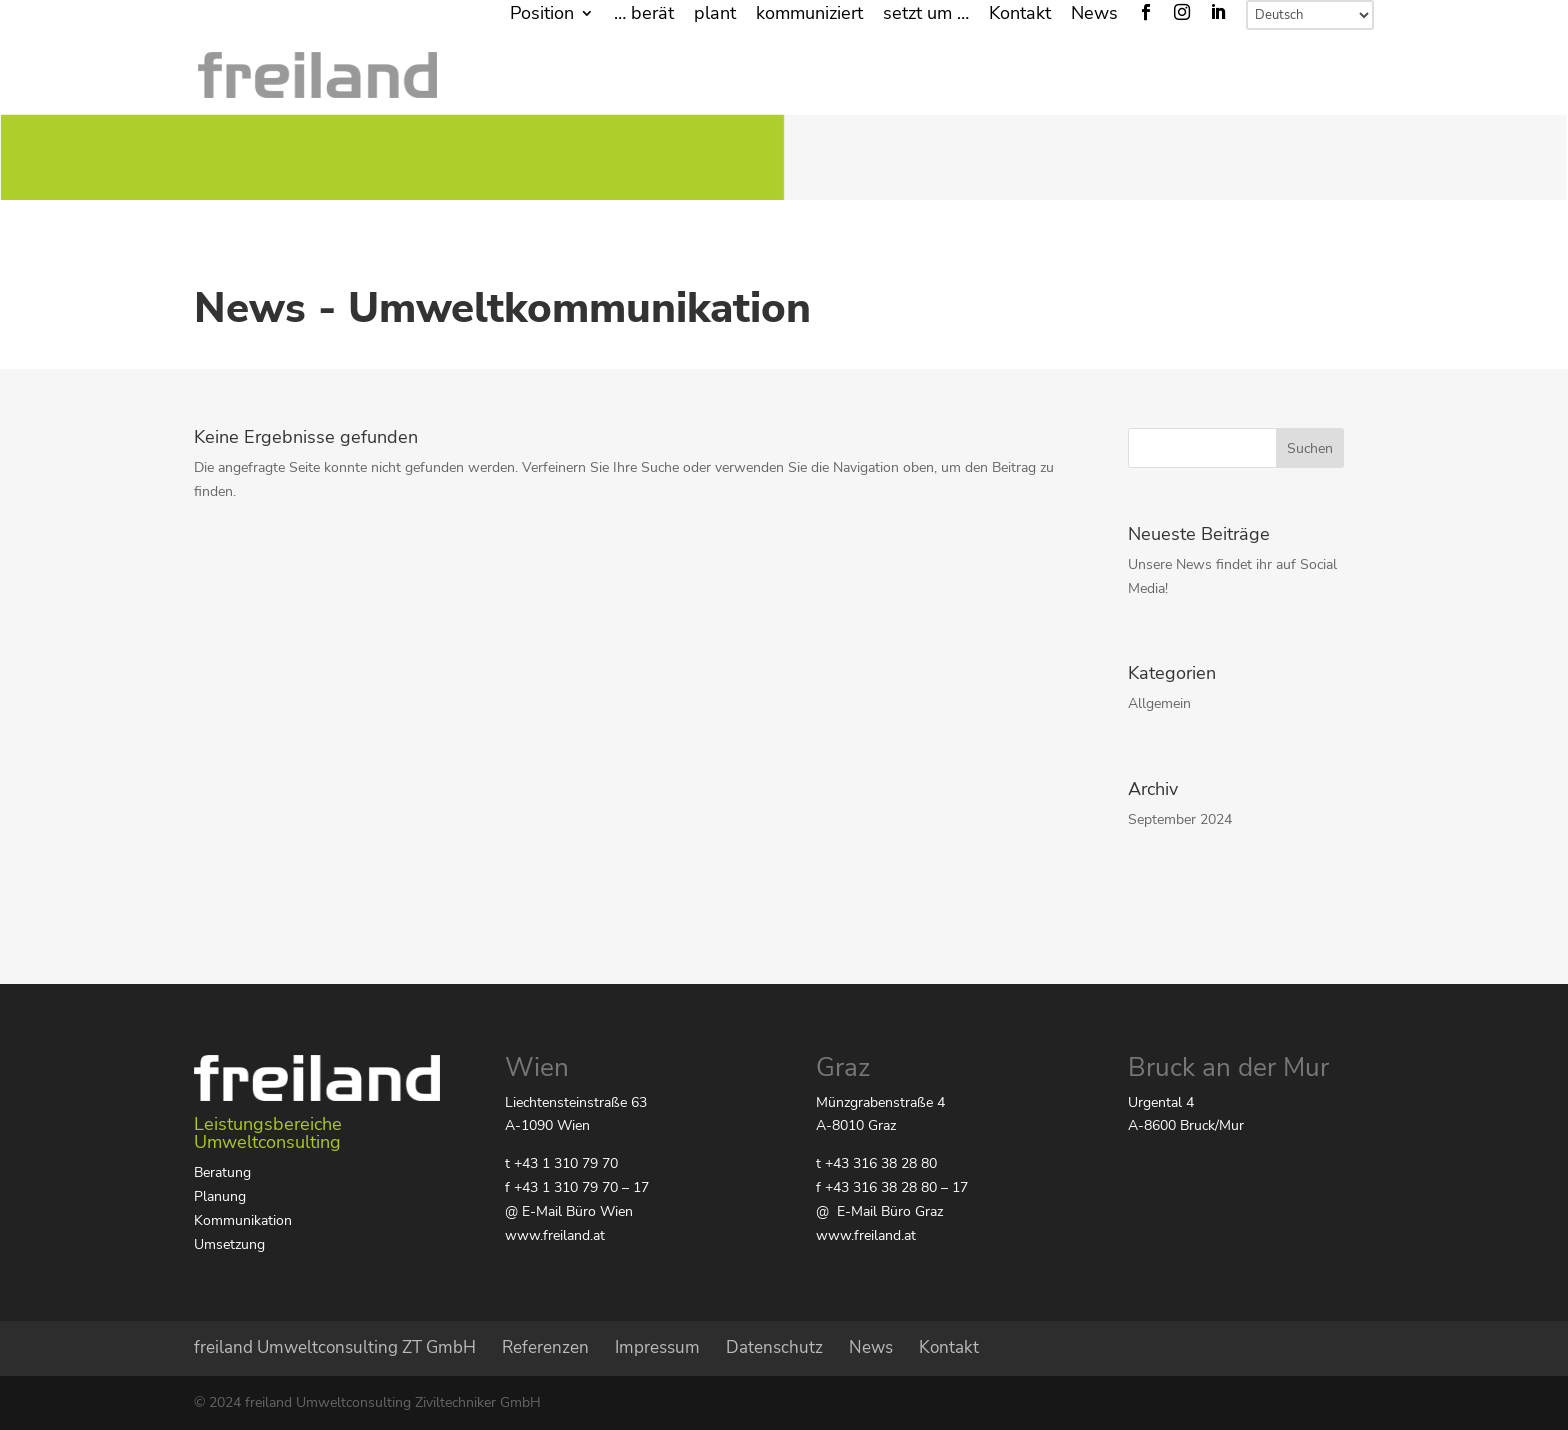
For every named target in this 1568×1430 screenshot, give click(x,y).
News (1094, 14)
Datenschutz (774, 1347)
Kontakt (1020, 14)
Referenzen (545, 1347)
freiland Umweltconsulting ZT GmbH (335, 1347)
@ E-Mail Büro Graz (879, 1211)
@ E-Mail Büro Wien (569, 1211)
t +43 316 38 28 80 (876, 1163)
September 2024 (1180, 819)
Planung (220, 1196)
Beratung (222, 1172)
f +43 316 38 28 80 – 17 (892, 1187)
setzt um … (926, 14)
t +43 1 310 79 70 (561, 1163)
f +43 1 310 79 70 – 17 (577, 1187)
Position (542, 14)
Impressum (657, 1347)
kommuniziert (809, 14)
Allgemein (1159, 703)
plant (715, 14)
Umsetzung (229, 1244)
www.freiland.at (555, 1235)
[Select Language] (1310, 15)
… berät (644, 14)
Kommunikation (243, 1220)
